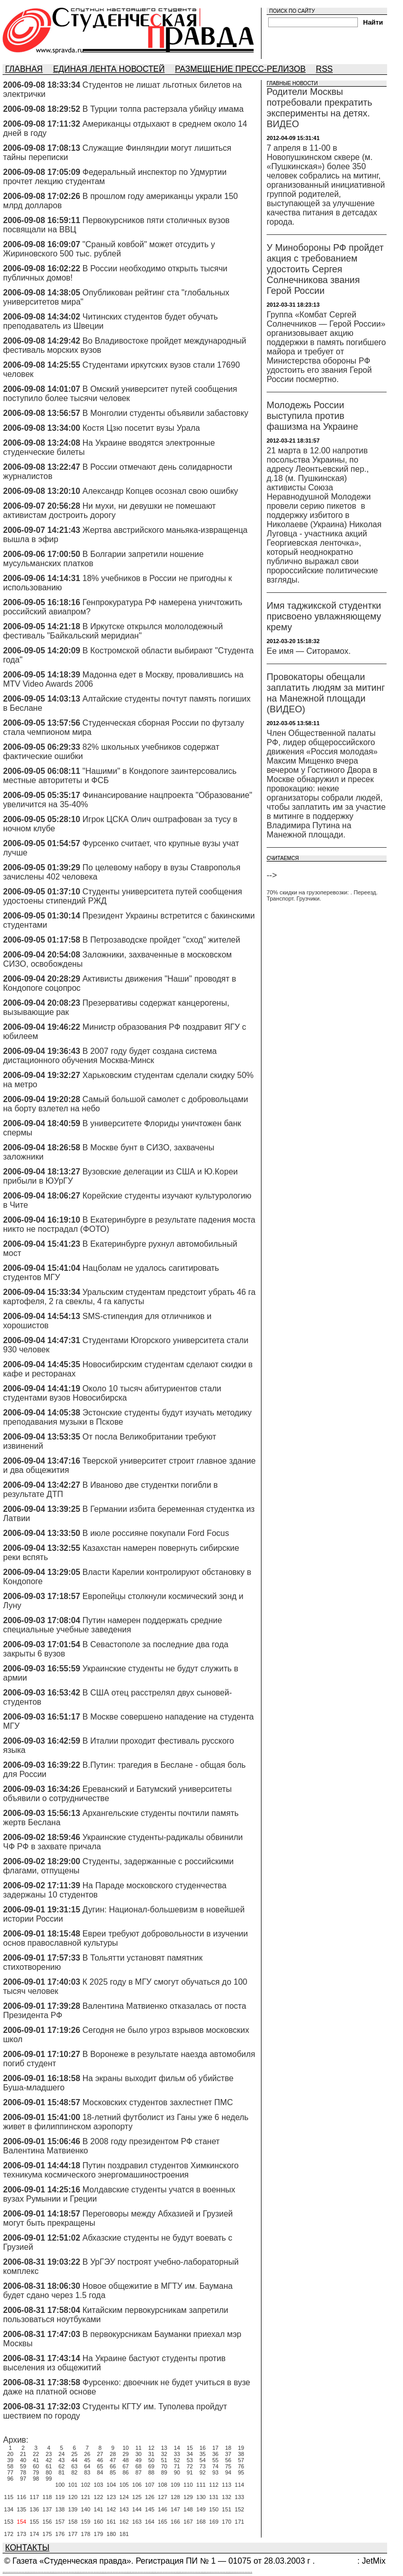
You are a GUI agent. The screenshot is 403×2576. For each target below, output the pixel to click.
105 (124, 2485)
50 (151, 2460)
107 (149, 2485)
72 (190, 2466)
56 (228, 2460)
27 (100, 2454)
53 (190, 2460)
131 (213, 2497)
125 (137, 2497)
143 (124, 2509)
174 (34, 2534)
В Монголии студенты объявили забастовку (165, 413)
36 (215, 2454)
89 (164, 2472)
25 (74, 2454)
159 (85, 2522)
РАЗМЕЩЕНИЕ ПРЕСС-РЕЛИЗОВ (240, 69)
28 (113, 2454)
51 (164, 2460)
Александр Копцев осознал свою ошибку (160, 491)
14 (177, 2448)
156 (47, 2522)
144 (137, 2509)
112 (213, 2485)
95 (241, 2472)
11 (138, 2448)
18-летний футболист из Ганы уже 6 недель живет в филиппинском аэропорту (126, 2122)
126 (149, 2497)
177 (72, 2534)
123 (111, 2497)
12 (151, 2448)
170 (226, 2522)
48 (126, 2460)
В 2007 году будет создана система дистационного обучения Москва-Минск (110, 1056)
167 (188, 2522)
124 (124, 2497)
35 (202, 2454)
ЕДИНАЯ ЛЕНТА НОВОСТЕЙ (109, 69)
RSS (324, 69)
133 (239, 2497)
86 (126, 2472)
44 (74, 2460)
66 (113, 2466)
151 (226, 2509)
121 (85, 2497)
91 (190, 2472)
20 (10, 2454)
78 (23, 2472)
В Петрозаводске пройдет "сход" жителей (161, 939)
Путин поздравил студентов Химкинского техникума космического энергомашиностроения (120, 2170)
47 (113, 2460)
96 (10, 2478)
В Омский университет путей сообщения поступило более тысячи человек (120, 394)
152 (239, 2509)
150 (213, 2509)
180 (111, 2534)
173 (21, 2534)
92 (202, 2472)
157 (60, 2522)
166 (175, 2522)
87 (138, 2472)
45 (87, 2460)
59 (23, 2466)
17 (215, 2448)
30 (138, 2454)
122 (98, 2497)
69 (151, 2466)
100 (60, 2485)
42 (49, 2460)
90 (177, 2472)
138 (60, 2509)
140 (85, 2509)
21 (23, 2454)
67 (126, 2466)
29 (126, 2454)
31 (151, 2454)
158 (72, 2522)
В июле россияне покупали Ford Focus (156, 1533)
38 (241, 2454)
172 (8, 2534)
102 (85, 2485)
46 (100, 2460)
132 (226, 2497)
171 (239, 2522)
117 (34, 2497)
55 (215, 2460)
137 (47, 2509)
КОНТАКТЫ (27, 2547)
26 (87, 2454)
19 (241, 2448)
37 (228, 2454)
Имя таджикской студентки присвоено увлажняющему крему (324, 616)
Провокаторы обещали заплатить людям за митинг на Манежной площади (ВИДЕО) (326, 693)
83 (87, 2472)
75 (228, 2466)
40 (23, 2460)
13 (164, 2448)
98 (36, 2478)
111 (201, 2485)
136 (34, 2509)
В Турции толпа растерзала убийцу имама (163, 109)
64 (87, 2466)
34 (190, 2454)
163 (137, 2522)
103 (98, 2485)
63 (74, 2466)
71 (177, 2466)
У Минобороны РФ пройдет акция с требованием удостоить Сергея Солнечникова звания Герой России (325, 269)
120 (72, 2497)
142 (111, 2509)
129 (188, 2497)
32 (164, 2454)
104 (111, 2485)
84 (100, 2472)
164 (149, 2522)
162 (124, 2522)
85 (113, 2472)
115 (8, 2497)
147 (175, 2509)
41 (36, 2460)
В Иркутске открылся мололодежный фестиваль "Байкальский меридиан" (113, 631)
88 (151, 2472)
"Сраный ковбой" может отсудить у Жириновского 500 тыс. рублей (109, 249)
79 (36, 2472)
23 (49, 2454)
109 (175, 2485)
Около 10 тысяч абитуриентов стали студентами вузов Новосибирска (112, 1393)
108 (162, 2485)
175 (47, 2534)
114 (239, 2485)
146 (162, 2509)
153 (8, 2522)
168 (201, 2522)
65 (100, 2466)
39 (10, 2460)
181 (124, 2534)
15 (190, 2448)
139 (72, 2509)
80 (49, 2472)
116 (21, 2497)
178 (85, 2534)
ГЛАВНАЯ (24, 69)
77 (10, 2472)
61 (49, 2466)
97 (23, 2478)
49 (138, 2460)
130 (201, 2497)
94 (228, 2472)
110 (188, 2485)
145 (149, 2509)
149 (201, 2509)
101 (72, 2485)
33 (177, 2454)
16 (202, 2448)
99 (49, 2478)
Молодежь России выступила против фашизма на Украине (312, 416)
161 (111, 2522)
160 (98, 2522)
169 (213, 2522)
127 (162, 2497)
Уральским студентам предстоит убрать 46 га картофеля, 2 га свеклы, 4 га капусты (129, 1297)
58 (10, 2466)
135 (21, 2509)
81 (61, 2472)
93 (215, 2472)
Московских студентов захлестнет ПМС (158, 2102)
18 (228, 2448)
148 (188, 2509)
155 (34, 2522)
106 (137, 2485)
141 (98, 2509)
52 (177, 2460)
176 (60, 2534)
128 (175, 2497)
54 (202, 2460)
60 (36, 2466)
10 (126, 2448)
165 (162, 2522)
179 (98, 2534)
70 (164, 2466)
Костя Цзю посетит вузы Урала (141, 428)
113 (226, 2485)
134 (8, 2509)
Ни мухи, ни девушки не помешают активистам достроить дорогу (109, 511)
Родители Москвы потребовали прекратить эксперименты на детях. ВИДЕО (319, 108)
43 (61, 2460)
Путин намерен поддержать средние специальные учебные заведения (112, 1625)
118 (47, 2497)
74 (215, 2466)
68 (138, 2466)
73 (202, 2466)
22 (36, 2454)
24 (61, 2454)
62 (61, 2466)
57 (241, 2460)
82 (74, 2472)
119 (60, 2497)
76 (241, 2466)
